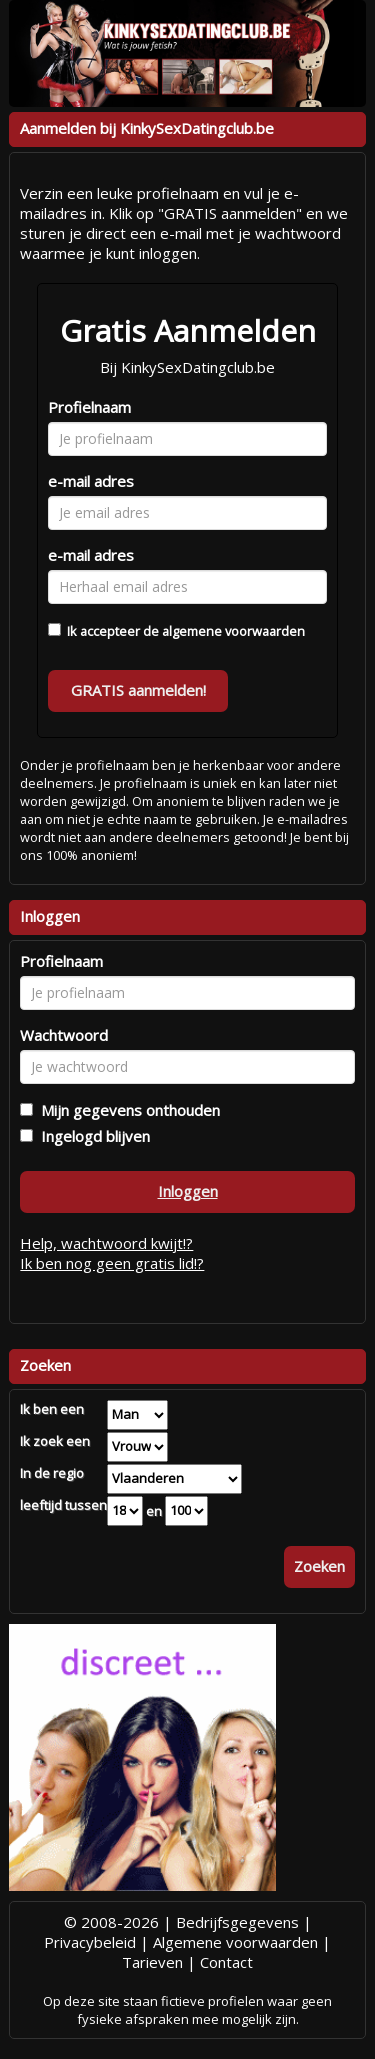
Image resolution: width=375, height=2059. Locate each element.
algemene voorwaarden (233, 631)
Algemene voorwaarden (235, 1942)
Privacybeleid (90, 1942)
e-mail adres (91, 481)
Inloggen (188, 1191)
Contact (226, 1962)
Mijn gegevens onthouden (126, 1110)
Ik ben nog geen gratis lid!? (112, 1263)
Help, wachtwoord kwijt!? (106, 1243)
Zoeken (319, 1566)
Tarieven (152, 1962)
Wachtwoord (64, 1035)
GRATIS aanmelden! (138, 690)
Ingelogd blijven (91, 1136)
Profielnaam (89, 407)
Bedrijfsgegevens (237, 1922)
